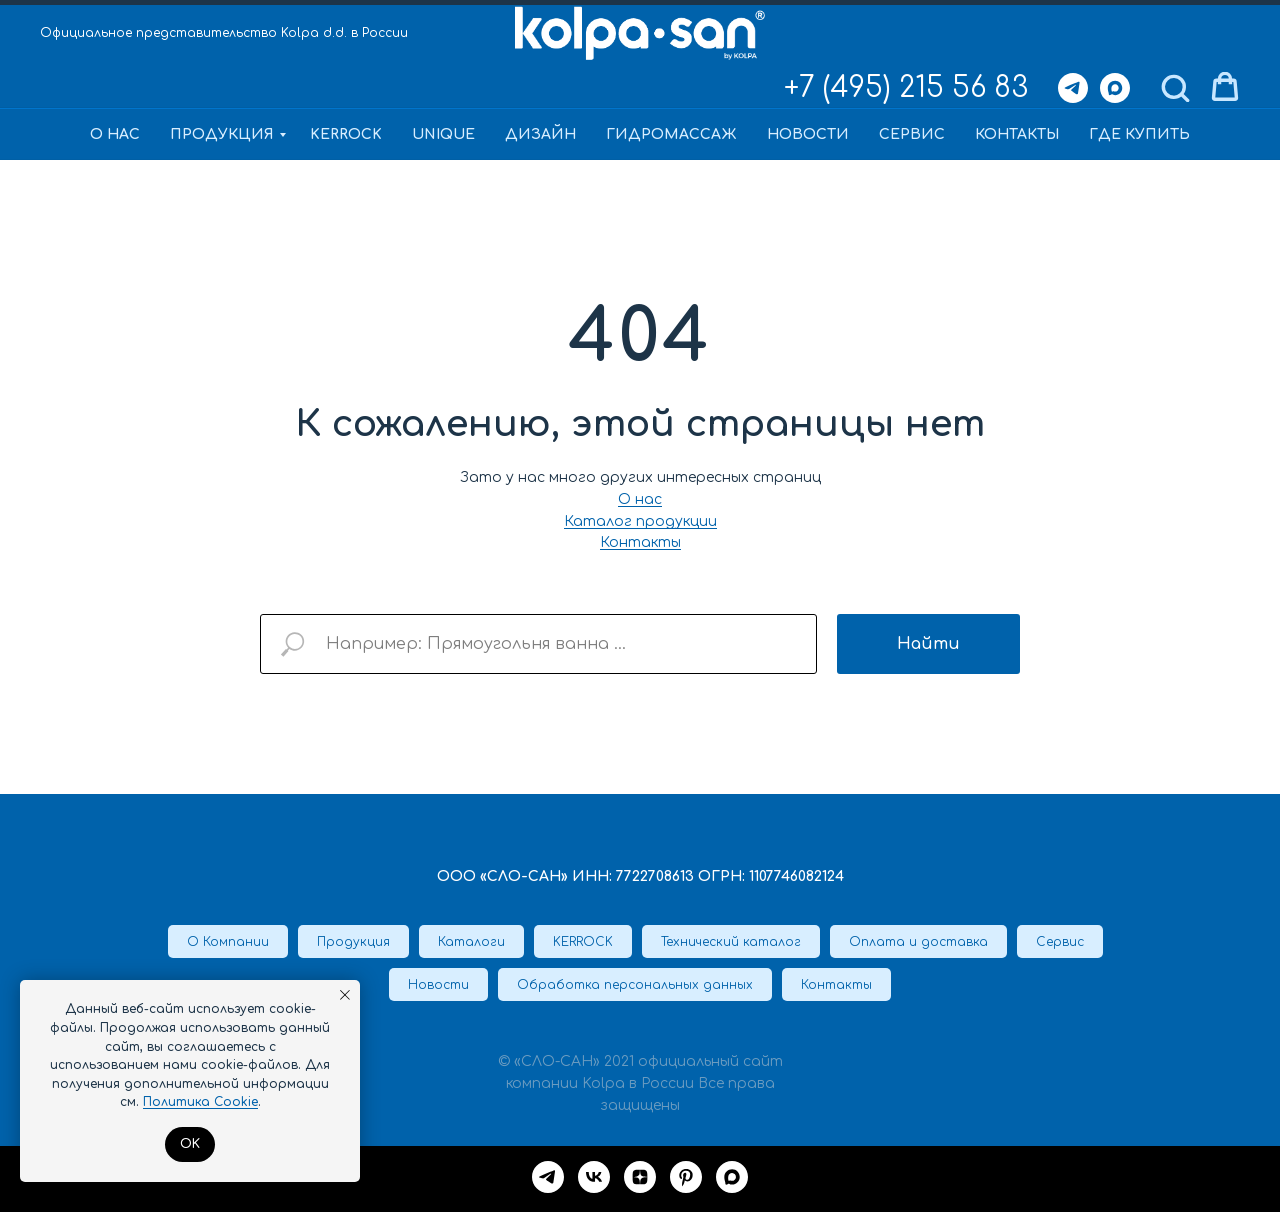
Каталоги (471, 942)
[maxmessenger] (732, 1177)
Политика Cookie (200, 1102)
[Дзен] (640, 1177)
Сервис (912, 134)
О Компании (228, 942)
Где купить (1139, 134)
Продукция (222, 134)
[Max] (1115, 88)
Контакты (1017, 134)
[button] (1175, 87)
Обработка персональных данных (635, 985)
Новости (808, 134)
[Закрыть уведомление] (345, 995)
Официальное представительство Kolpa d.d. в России (224, 33)
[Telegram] (1073, 88)
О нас (115, 134)
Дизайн (540, 134)
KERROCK (346, 134)
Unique (443, 134)
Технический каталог (731, 942)
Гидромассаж (671, 134)
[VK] (594, 1177)
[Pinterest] (686, 1177)
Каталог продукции (640, 521)
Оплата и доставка (918, 942)
